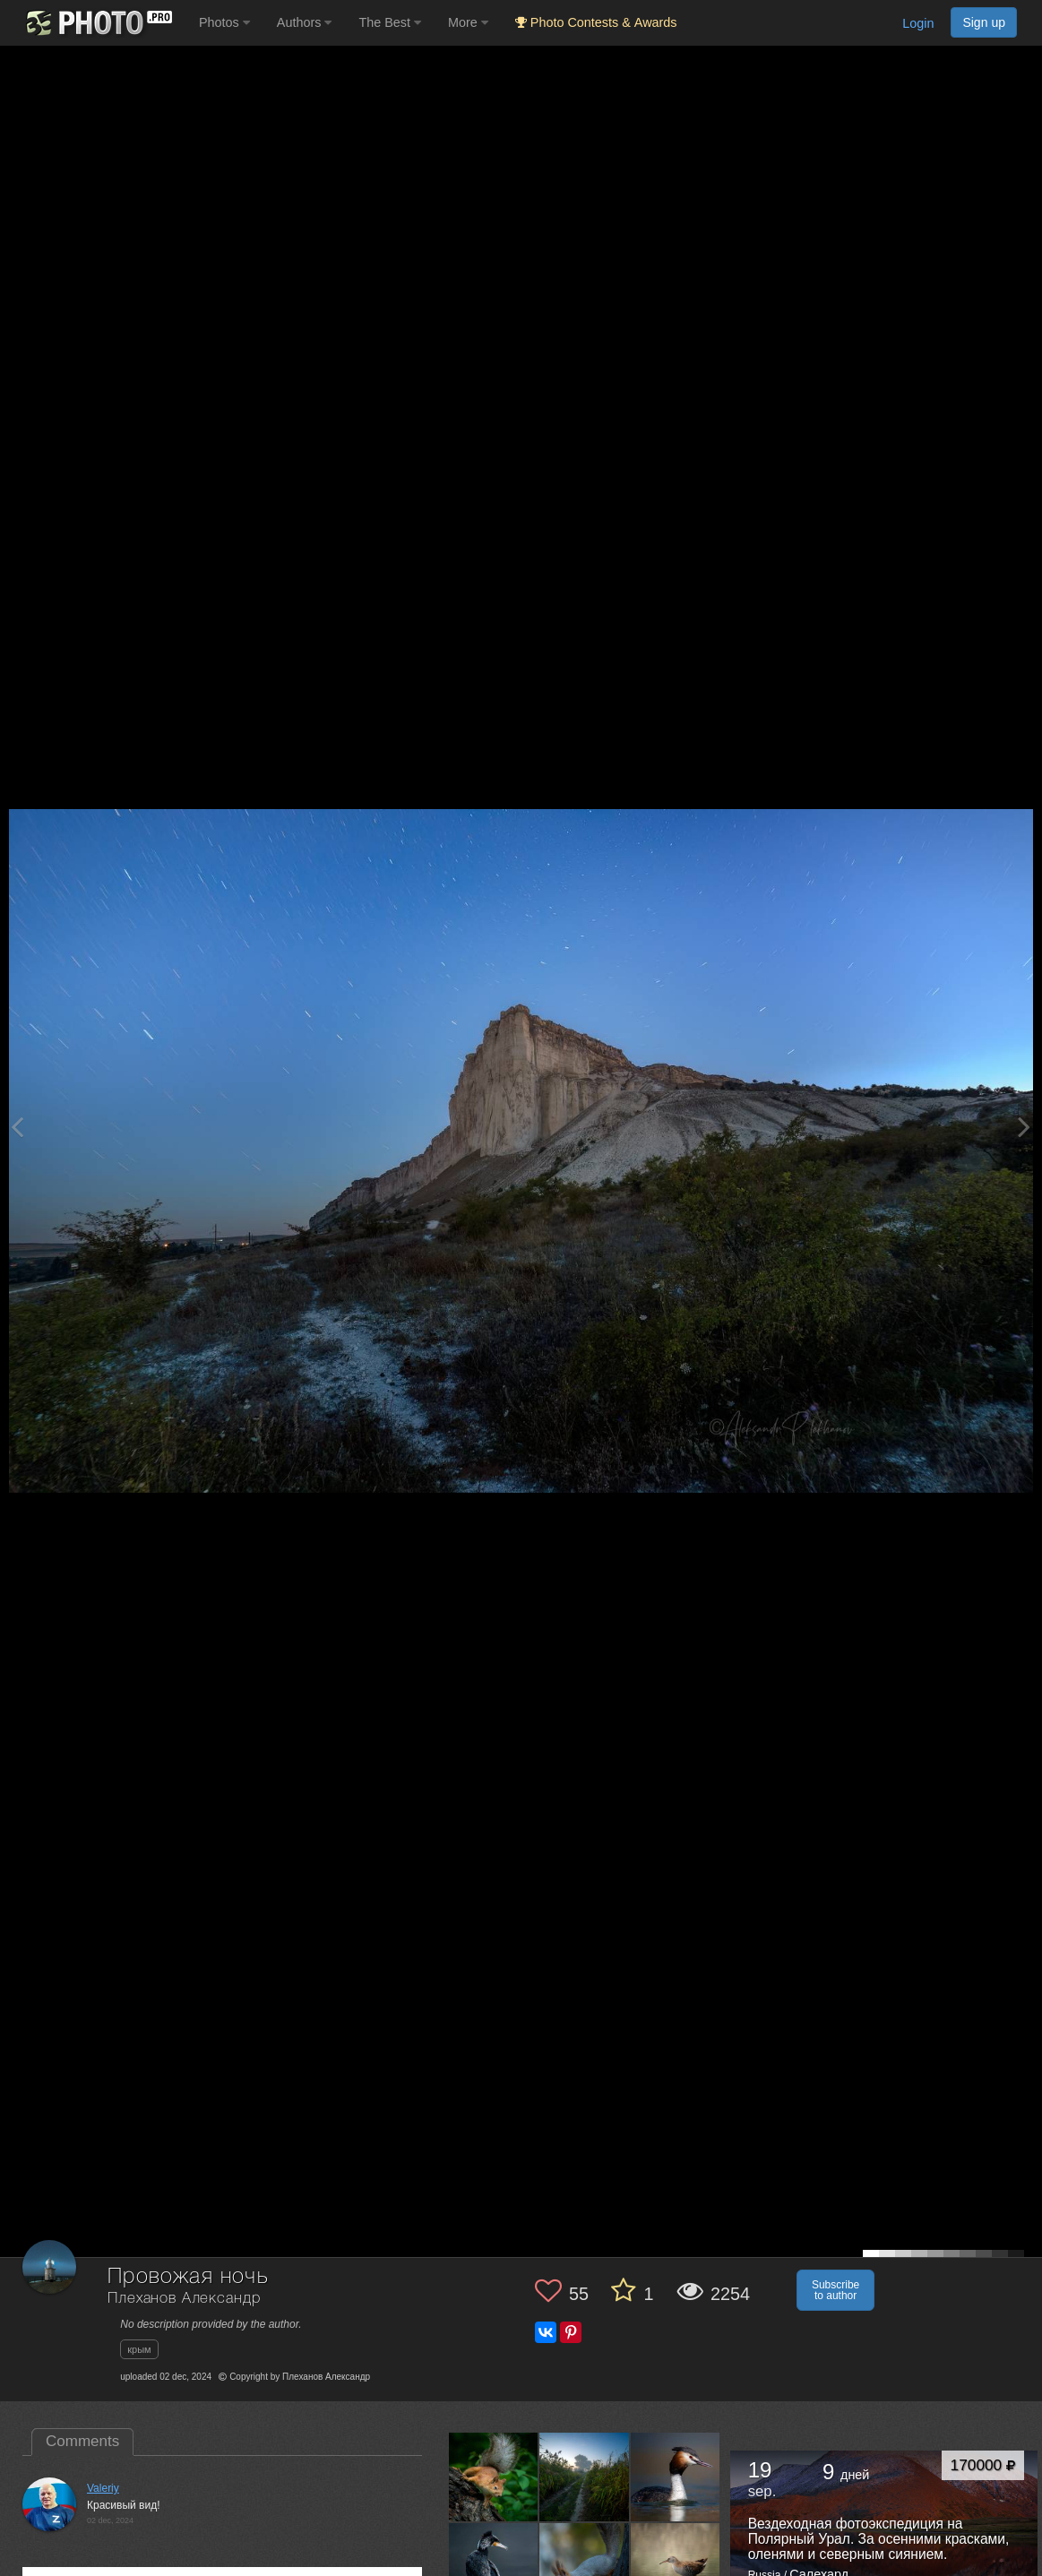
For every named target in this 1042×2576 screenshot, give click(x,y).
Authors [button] (304, 22)
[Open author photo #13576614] (584, 2477)
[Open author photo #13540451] (675, 2477)
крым (139, 2349)
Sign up (983, 22)
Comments (82, 2441)
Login (918, 23)
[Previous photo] (17, 1127)
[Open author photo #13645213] (493, 2477)
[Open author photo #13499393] (584, 2568)
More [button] (468, 22)
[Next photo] (1024, 1127)
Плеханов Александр (184, 2298)
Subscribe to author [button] (835, 2290)
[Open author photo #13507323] (493, 2568)
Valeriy (103, 2488)
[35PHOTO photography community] (97, 23)
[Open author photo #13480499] (675, 2568)
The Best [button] (389, 22)
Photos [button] (224, 22)
